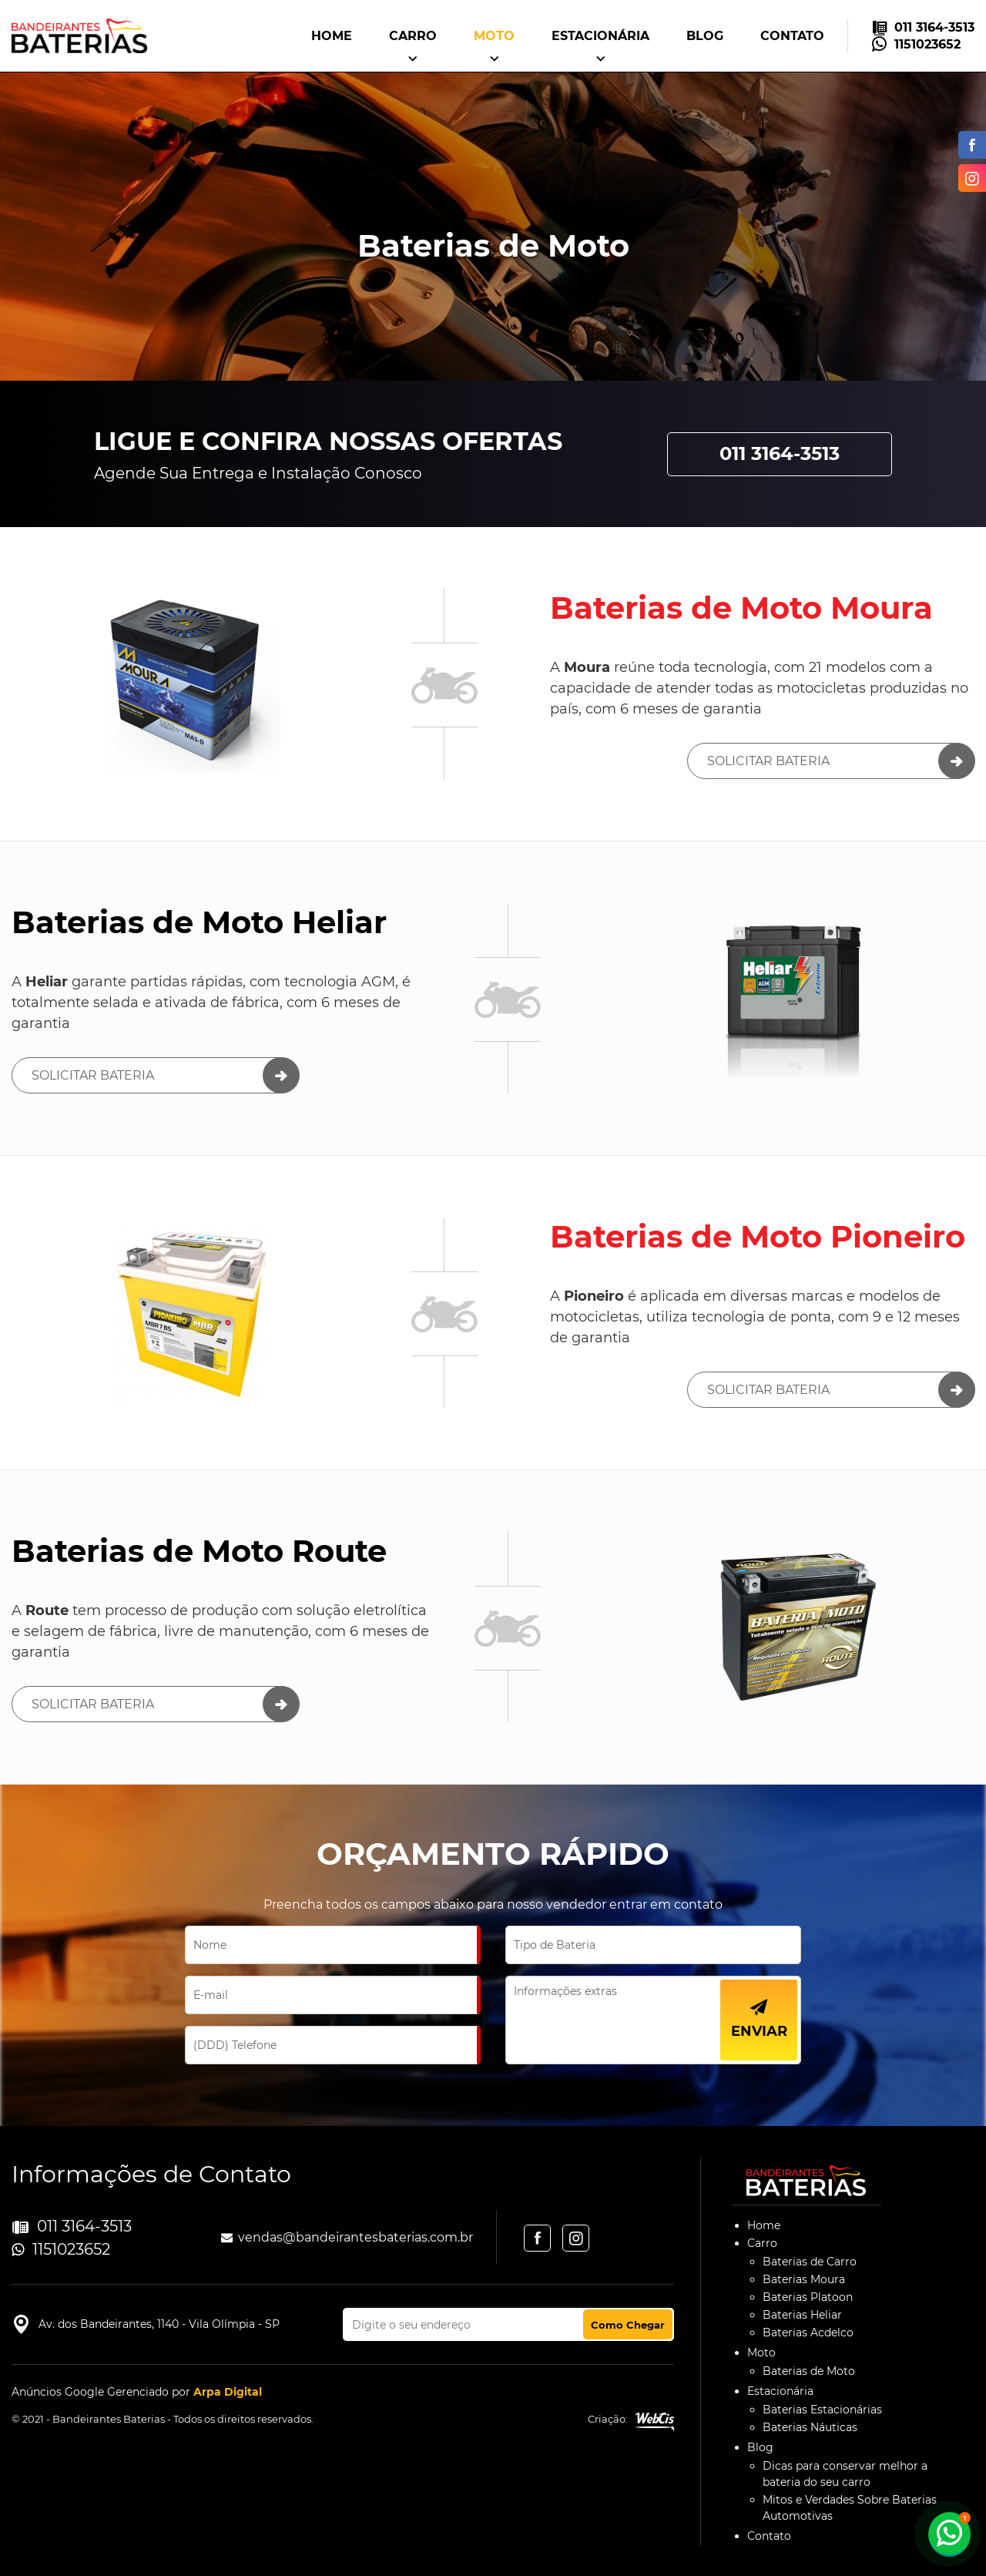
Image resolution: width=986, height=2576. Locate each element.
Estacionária (600, 36)
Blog (704, 36)
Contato (792, 36)
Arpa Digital (227, 2392)
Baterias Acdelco (808, 2332)
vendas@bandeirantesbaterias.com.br (355, 2237)
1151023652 (927, 44)
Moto (494, 36)
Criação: (631, 2421)
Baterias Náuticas (810, 2427)
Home (331, 36)
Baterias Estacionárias (822, 2409)
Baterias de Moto (809, 2371)
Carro (413, 36)
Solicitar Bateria (768, 761)
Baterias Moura (804, 2279)
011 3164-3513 (934, 27)
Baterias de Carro (810, 2262)
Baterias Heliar (802, 2315)
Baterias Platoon (808, 2297)
